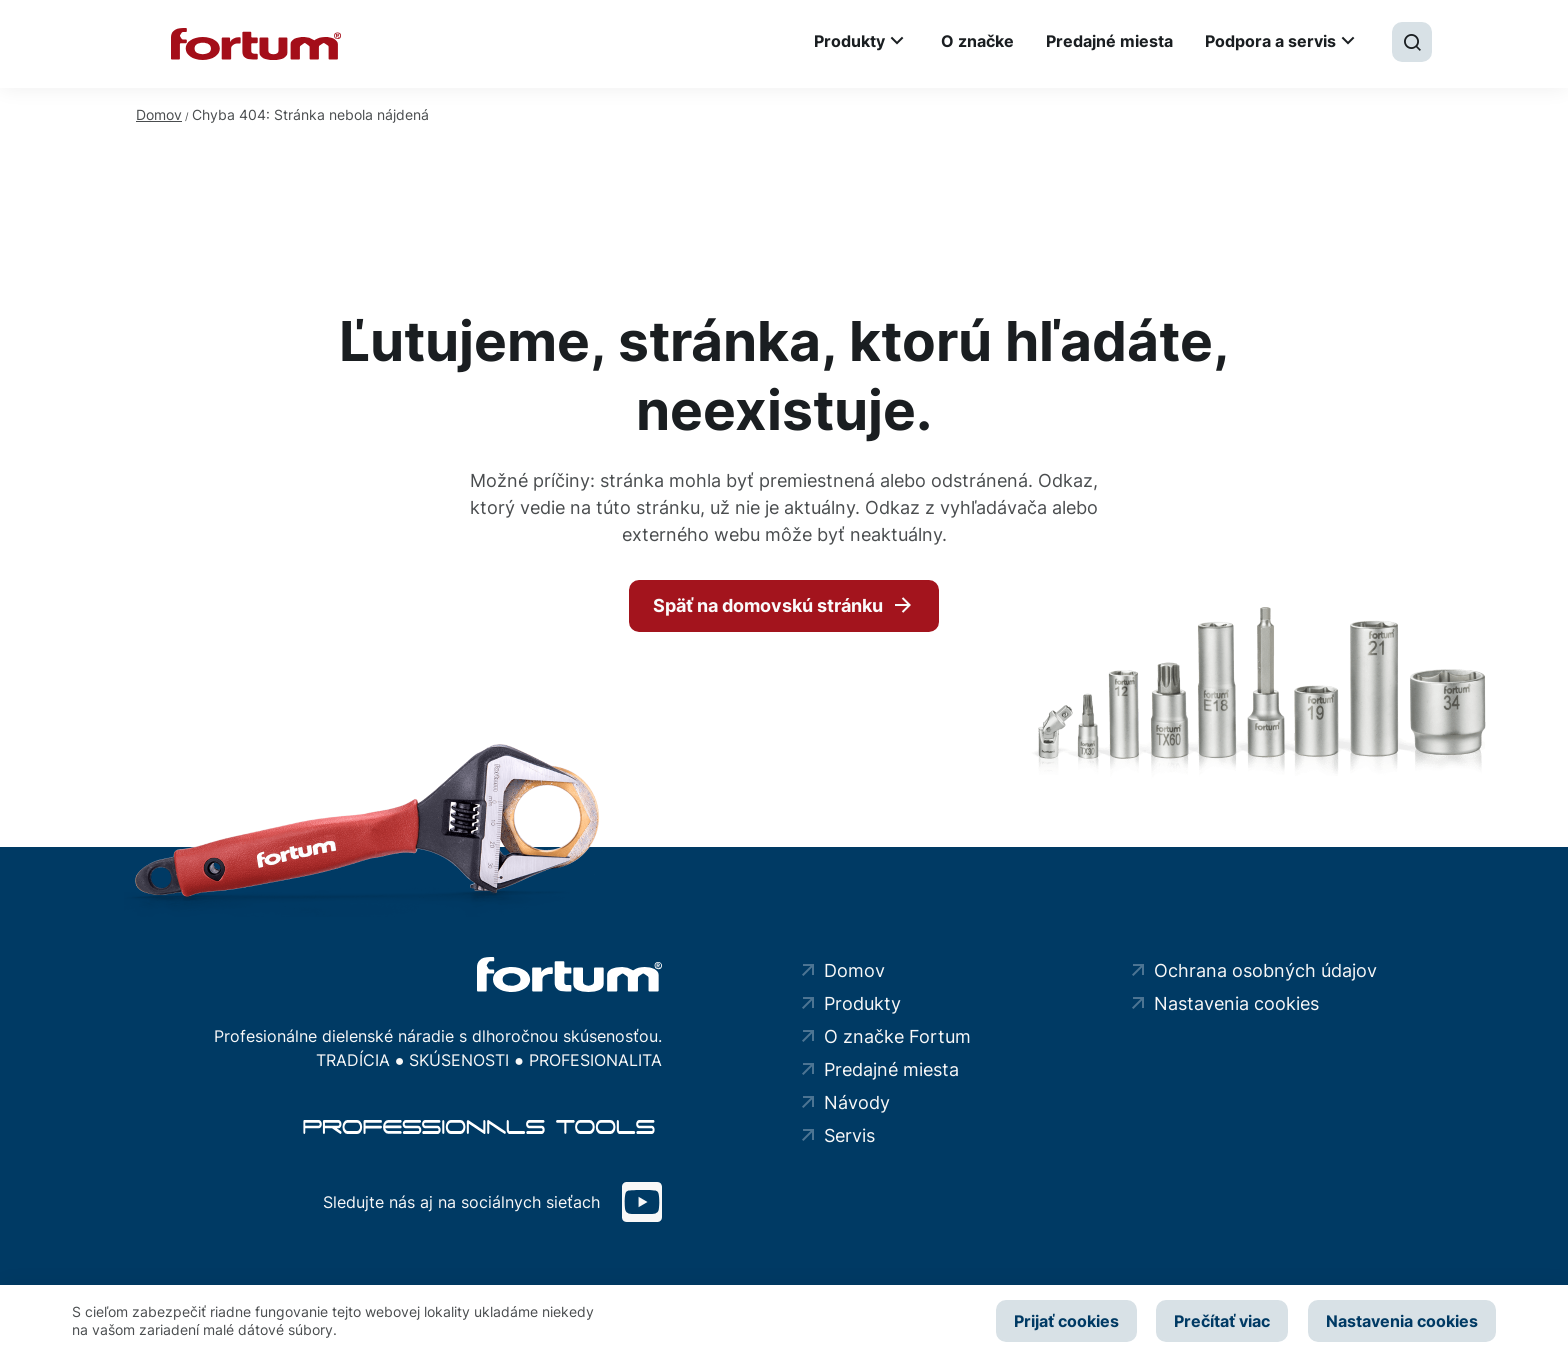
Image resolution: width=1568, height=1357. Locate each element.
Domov (159, 114)
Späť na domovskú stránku (768, 605)
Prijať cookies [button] (1065, 1321)
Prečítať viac (1222, 1321)
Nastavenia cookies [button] (1402, 1321)
